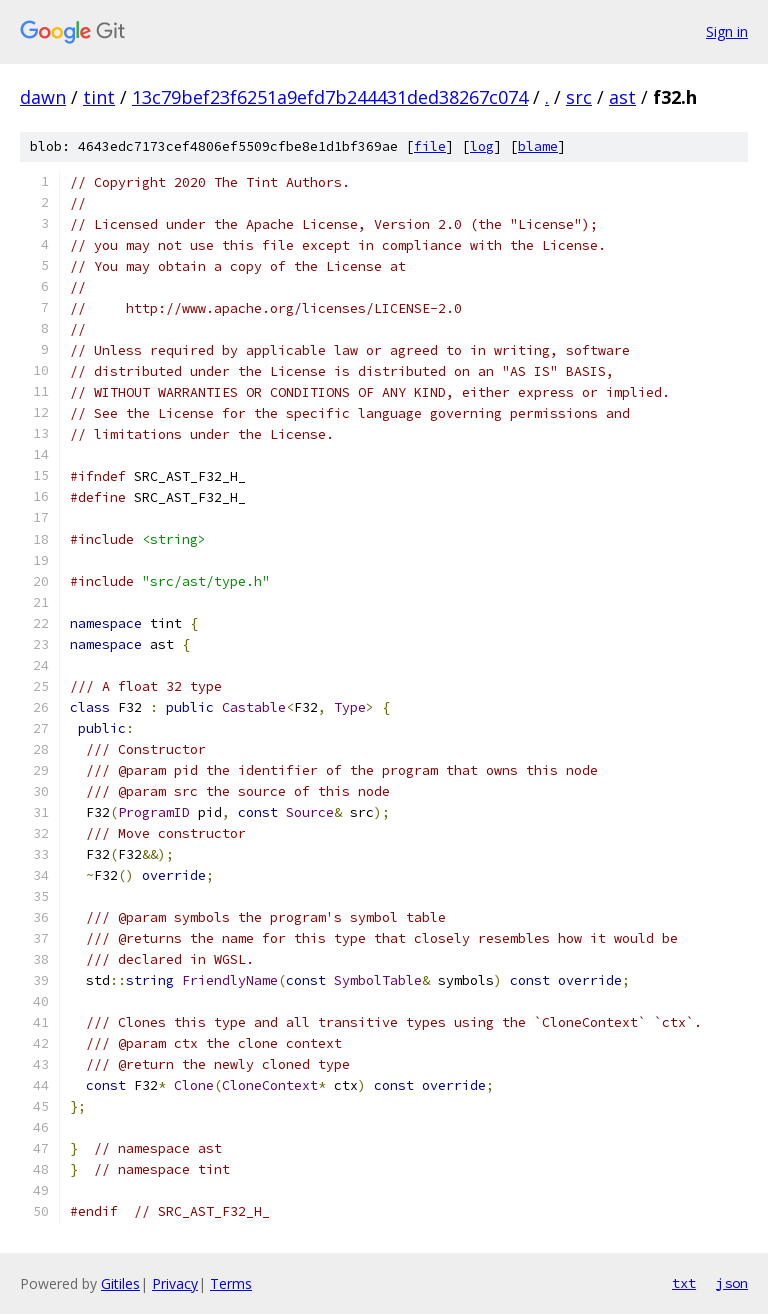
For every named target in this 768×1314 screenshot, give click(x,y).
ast (622, 97)
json (732, 1283)
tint (99, 97)
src (579, 97)
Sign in (727, 31)
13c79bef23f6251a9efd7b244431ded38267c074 (330, 97)
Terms (231, 1283)
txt (684, 1283)
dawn (43, 97)
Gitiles (120, 1283)
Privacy (175, 1283)
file (430, 146)
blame (538, 146)
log (482, 146)
